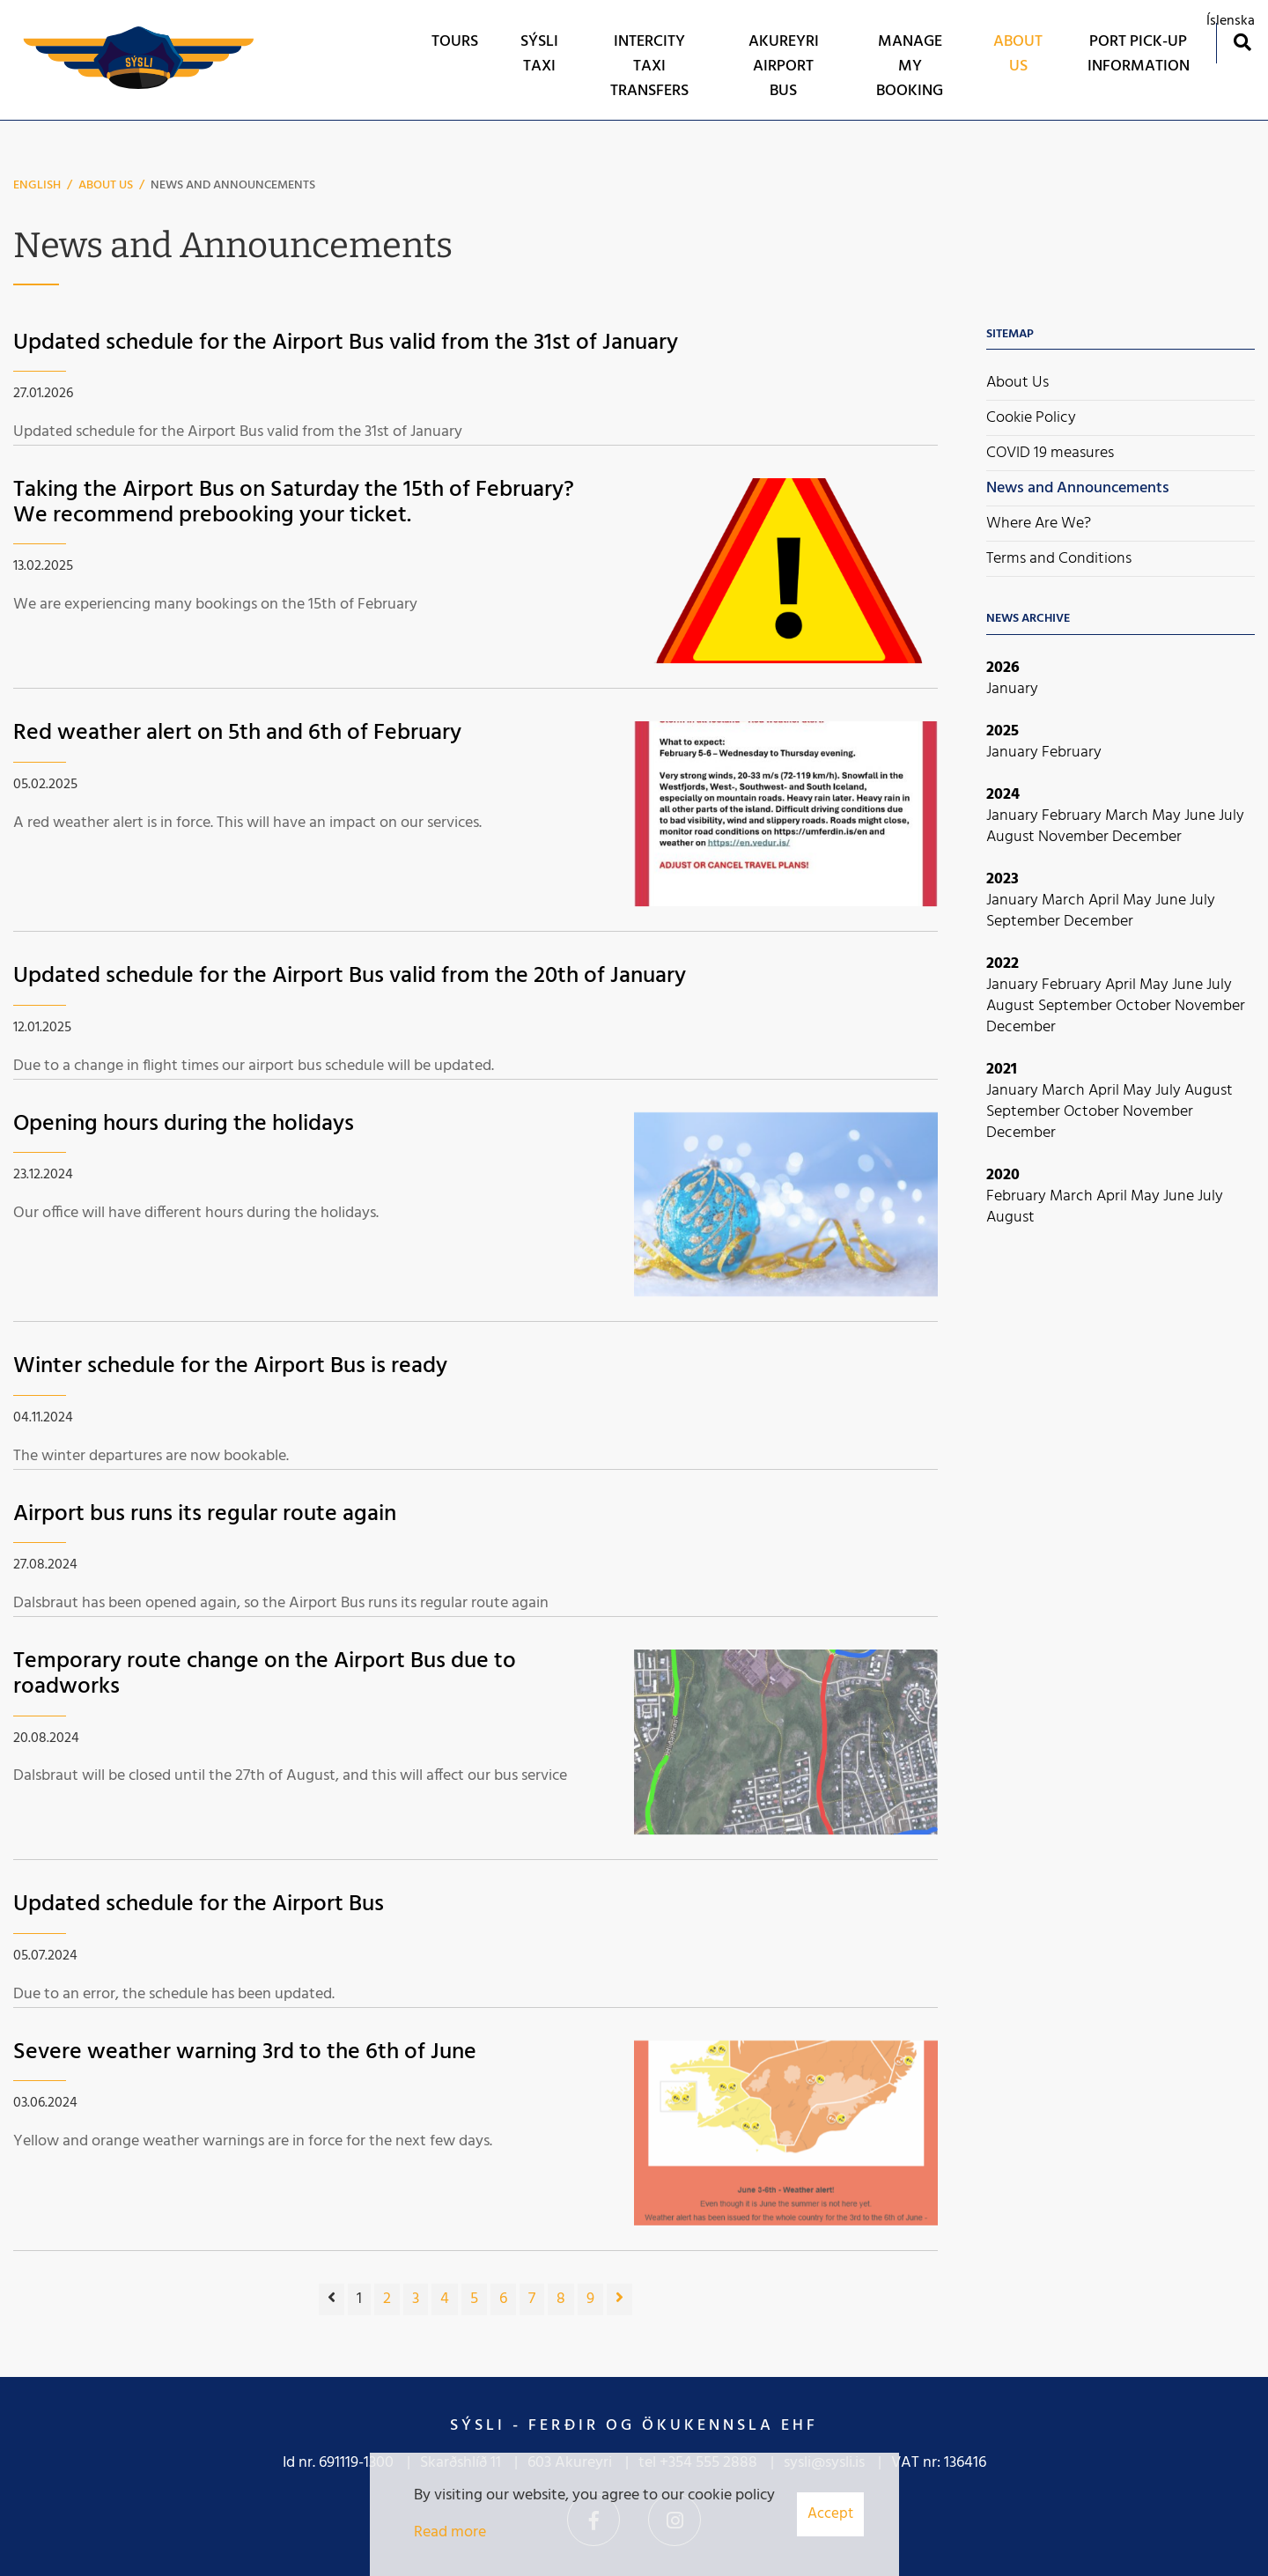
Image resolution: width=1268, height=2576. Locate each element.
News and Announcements (233, 185)
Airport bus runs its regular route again (204, 1514)
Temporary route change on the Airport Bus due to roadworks (264, 1674)
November (1075, 837)
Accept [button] (830, 2514)
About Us (105, 185)
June (1201, 816)
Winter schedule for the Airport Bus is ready (230, 1366)
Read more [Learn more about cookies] (450, 2532)
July (1231, 816)
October (1145, 1006)
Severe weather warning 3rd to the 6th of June (244, 2052)
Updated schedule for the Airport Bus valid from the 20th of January (349, 976)
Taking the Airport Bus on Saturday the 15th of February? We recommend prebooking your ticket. (293, 503)
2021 (1001, 1069)
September (1025, 921)
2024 (1003, 795)
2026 (1003, 668)
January (1012, 689)
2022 (1002, 964)
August (1012, 837)
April (1105, 900)
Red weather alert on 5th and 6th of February (237, 733)
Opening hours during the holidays (183, 1124)
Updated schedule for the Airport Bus (198, 1904)
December (1147, 837)
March (1128, 816)
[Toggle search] (1242, 42)
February (1072, 752)
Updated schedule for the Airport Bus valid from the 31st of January (345, 343)
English (37, 185)
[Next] (619, 2299)
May (1168, 816)
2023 (1002, 879)
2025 (1002, 731)
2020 (1003, 1175)
